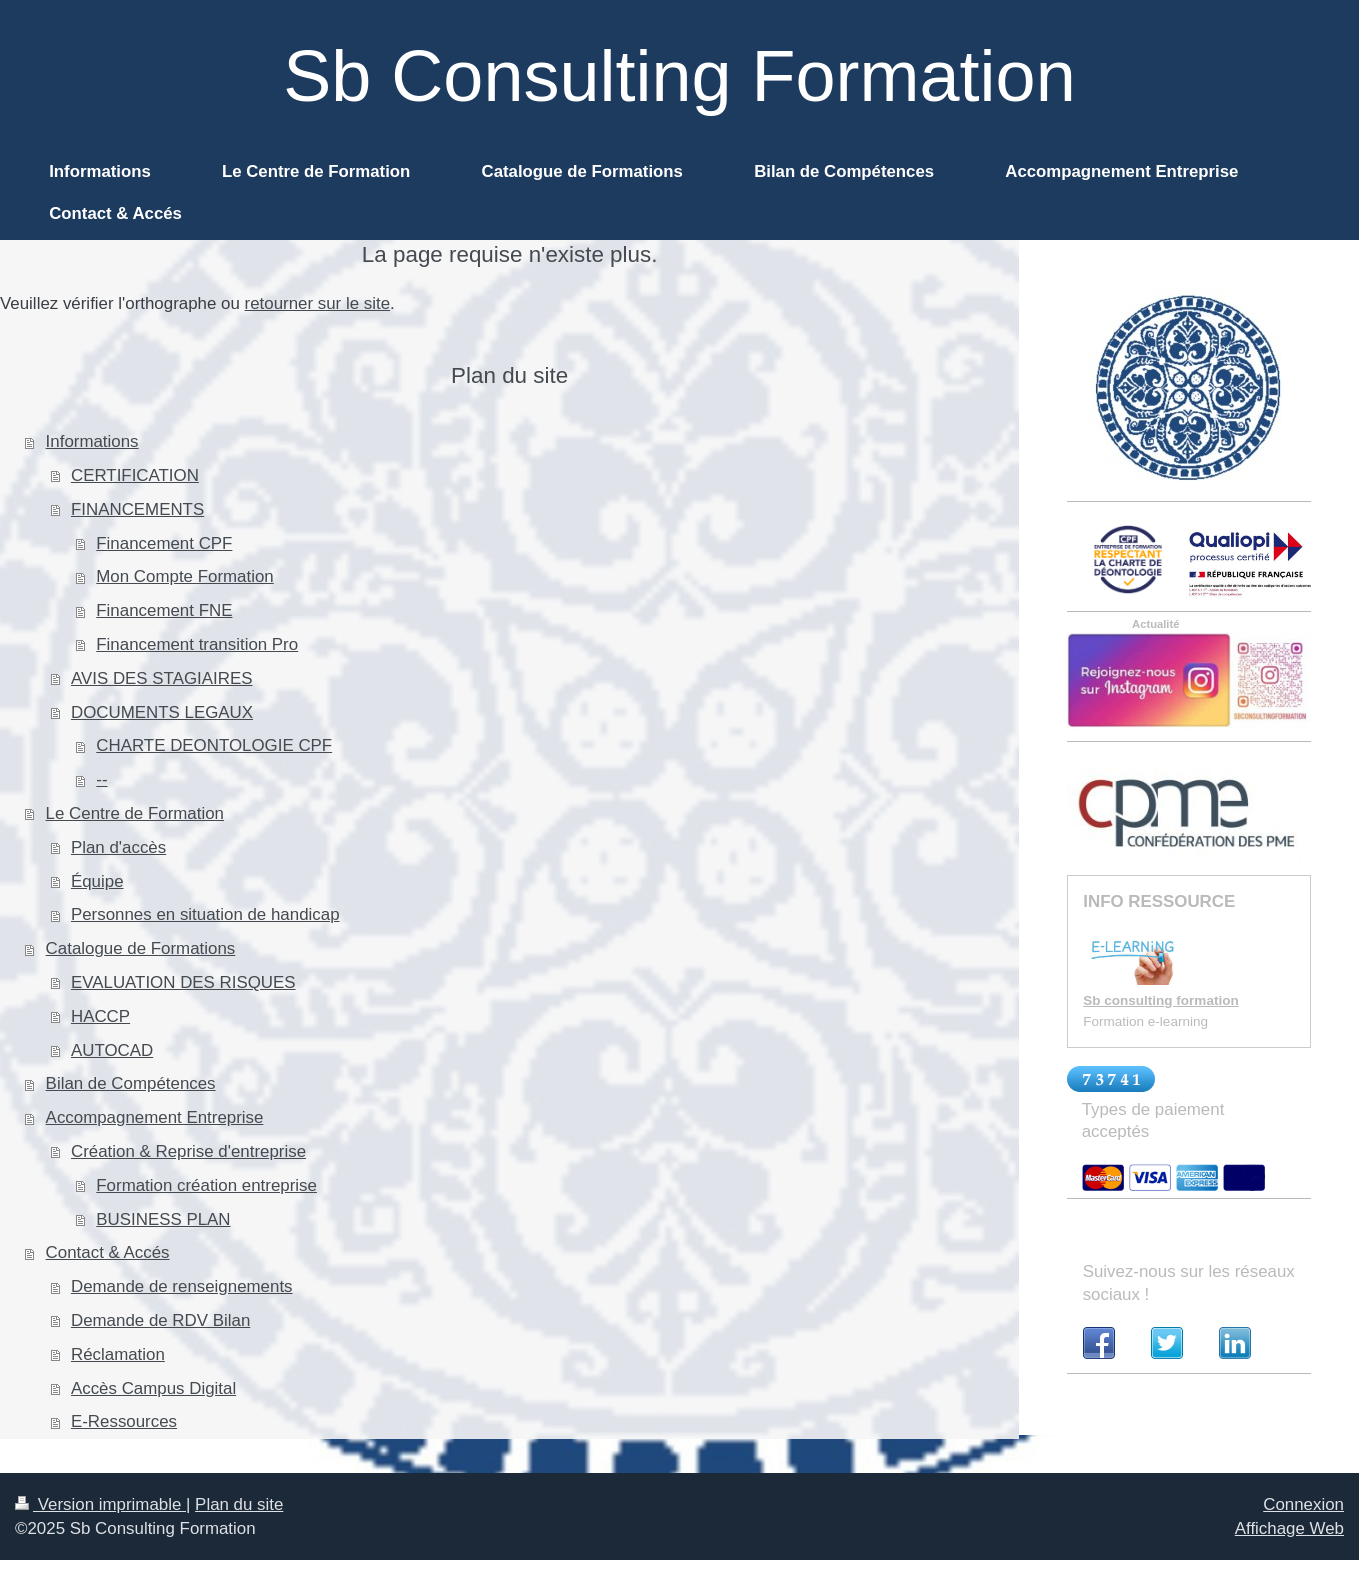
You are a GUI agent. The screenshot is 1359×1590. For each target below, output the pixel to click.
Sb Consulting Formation (679, 76)
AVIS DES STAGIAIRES (161, 678)
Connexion (1303, 1504)
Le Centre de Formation (135, 813)
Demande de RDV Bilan (160, 1320)
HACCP (100, 1016)
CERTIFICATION (135, 475)
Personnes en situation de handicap (205, 914)
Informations (92, 441)
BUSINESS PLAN (163, 1219)
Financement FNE (164, 610)
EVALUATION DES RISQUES (183, 982)
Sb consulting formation (1160, 1000)
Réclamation (118, 1354)
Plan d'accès (118, 847)
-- (101, 779)
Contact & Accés (108, 1252)
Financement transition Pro (197, 644)
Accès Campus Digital (153, 1388)
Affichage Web (1289, 1528)
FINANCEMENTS (137, 509)
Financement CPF (164, 543)
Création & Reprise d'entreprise (188, 1151)
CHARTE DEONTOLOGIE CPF (214, 745)
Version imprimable (100, 1504)
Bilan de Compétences (131, 1083)
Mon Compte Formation (184, 576)
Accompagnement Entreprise (155, 1117)
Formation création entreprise (206, 1185)
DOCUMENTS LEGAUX (162, 712)
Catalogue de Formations (141, 948)
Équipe (97, 881)
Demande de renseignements (182, 1286)
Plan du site (239, 1504)
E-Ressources (124, 1421)
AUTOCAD (112, 1050)
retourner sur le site (318, 303)
